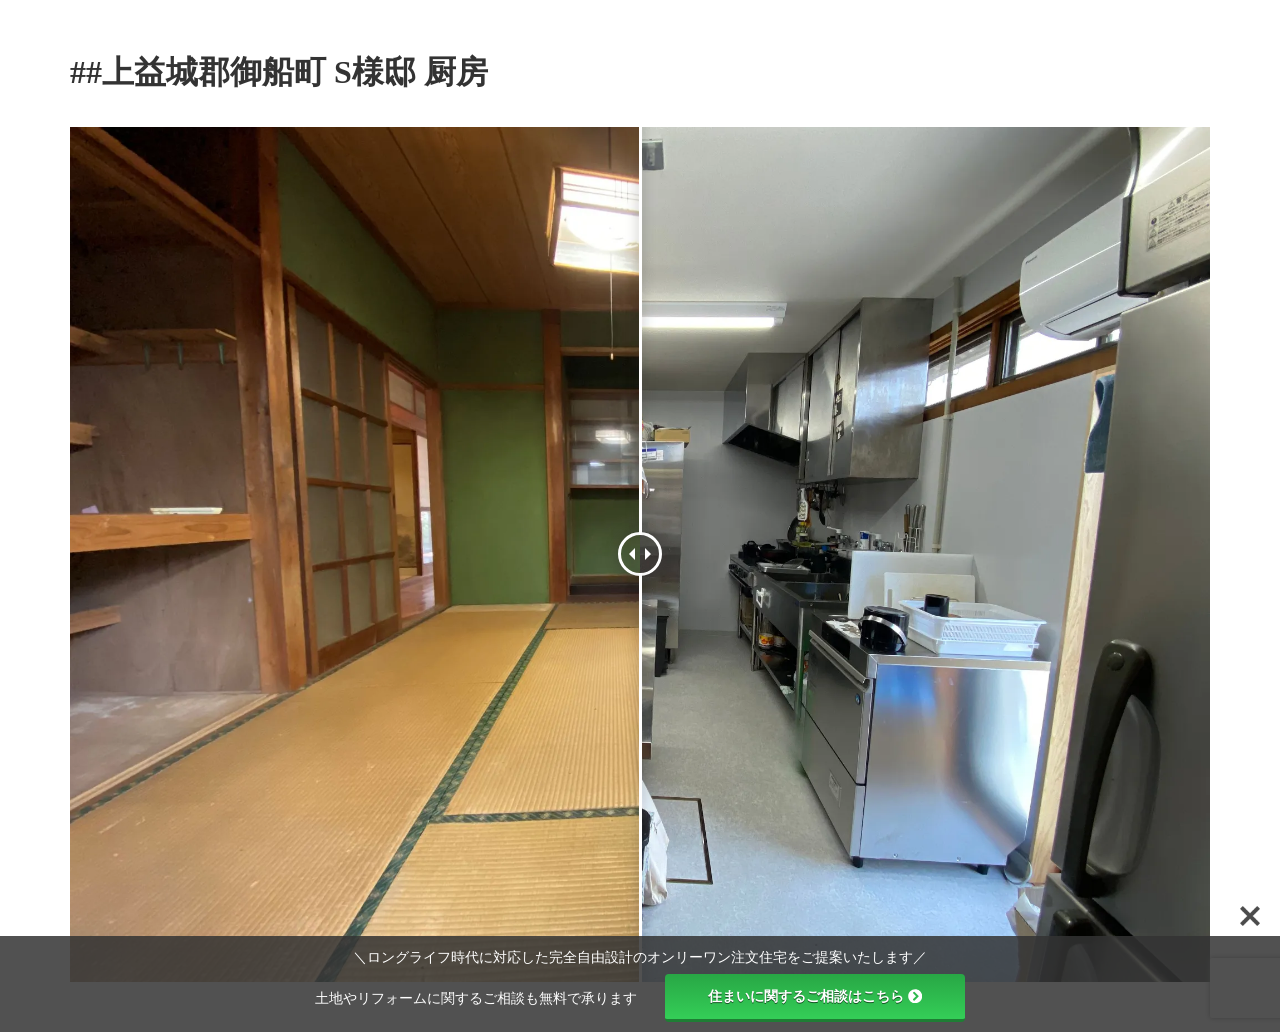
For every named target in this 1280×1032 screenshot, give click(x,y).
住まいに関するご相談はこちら (815, 996)
